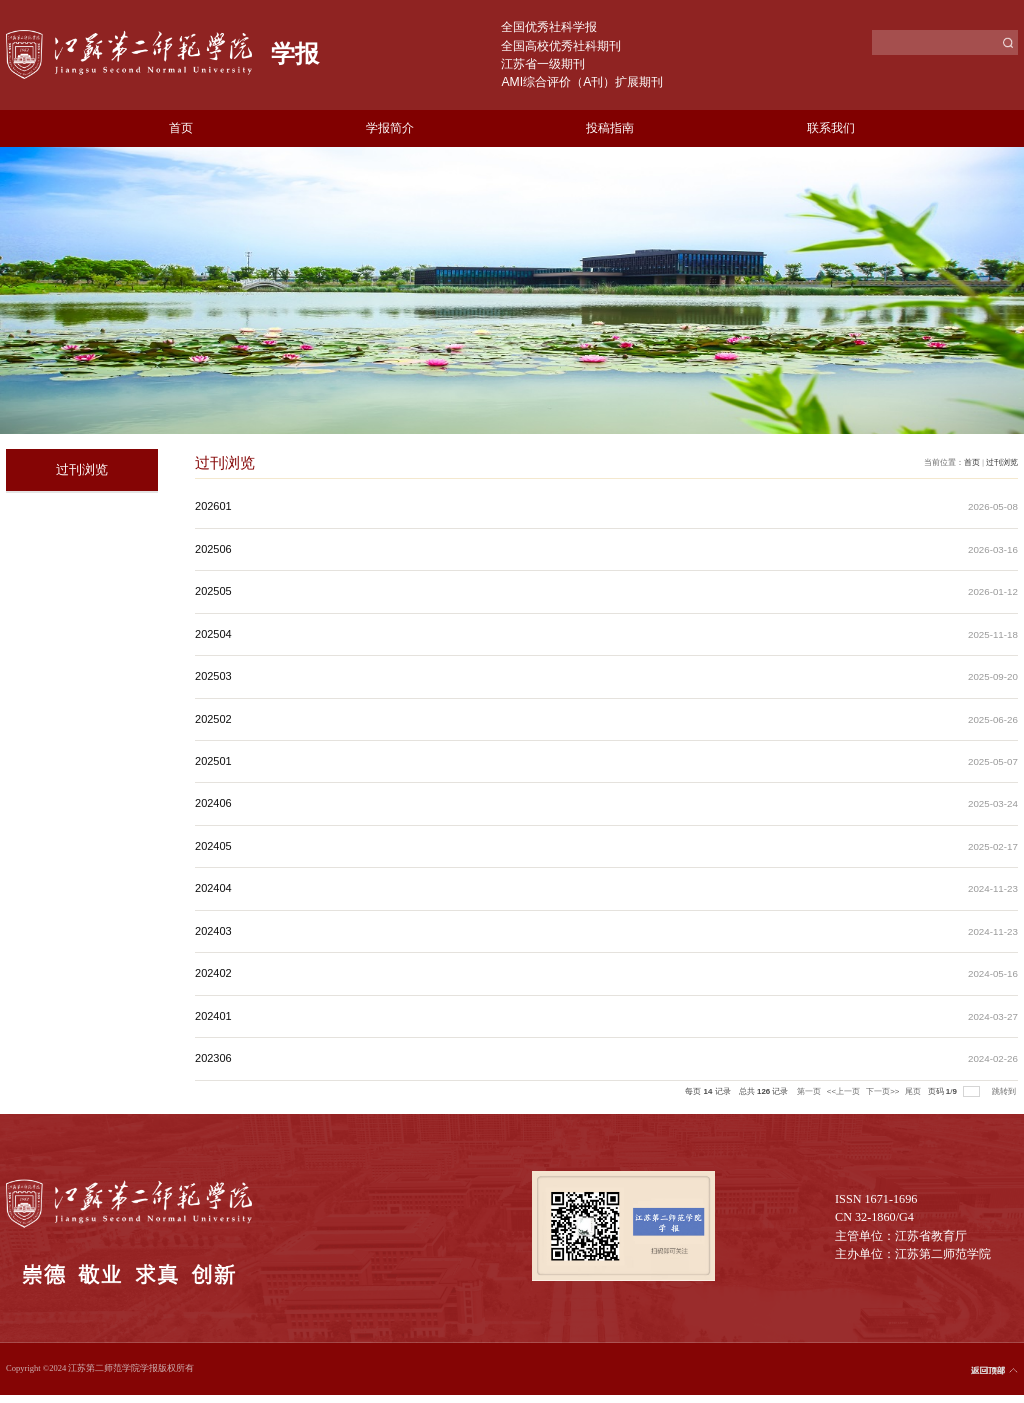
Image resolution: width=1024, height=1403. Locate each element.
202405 (213, 846)
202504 (213, 634)
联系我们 (831, 128)
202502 (213, 719)
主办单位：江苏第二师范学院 (913, 1254)
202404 (213, 888)
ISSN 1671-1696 (876, 1199)
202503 (213, 676)
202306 (213, 1058)
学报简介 (390, 128)
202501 (213, 761)
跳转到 (1005, 1091)
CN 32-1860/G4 (874, 1217)
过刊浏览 (1002, 462)
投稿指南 (610, 128)
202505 (213, 591)
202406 (213, 803)
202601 (213, 506)
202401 (213, 1016)
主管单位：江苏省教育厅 (901, 1236)
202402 (213, 973)
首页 (181, 128)
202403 (213, 931)
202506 (213, 549)
